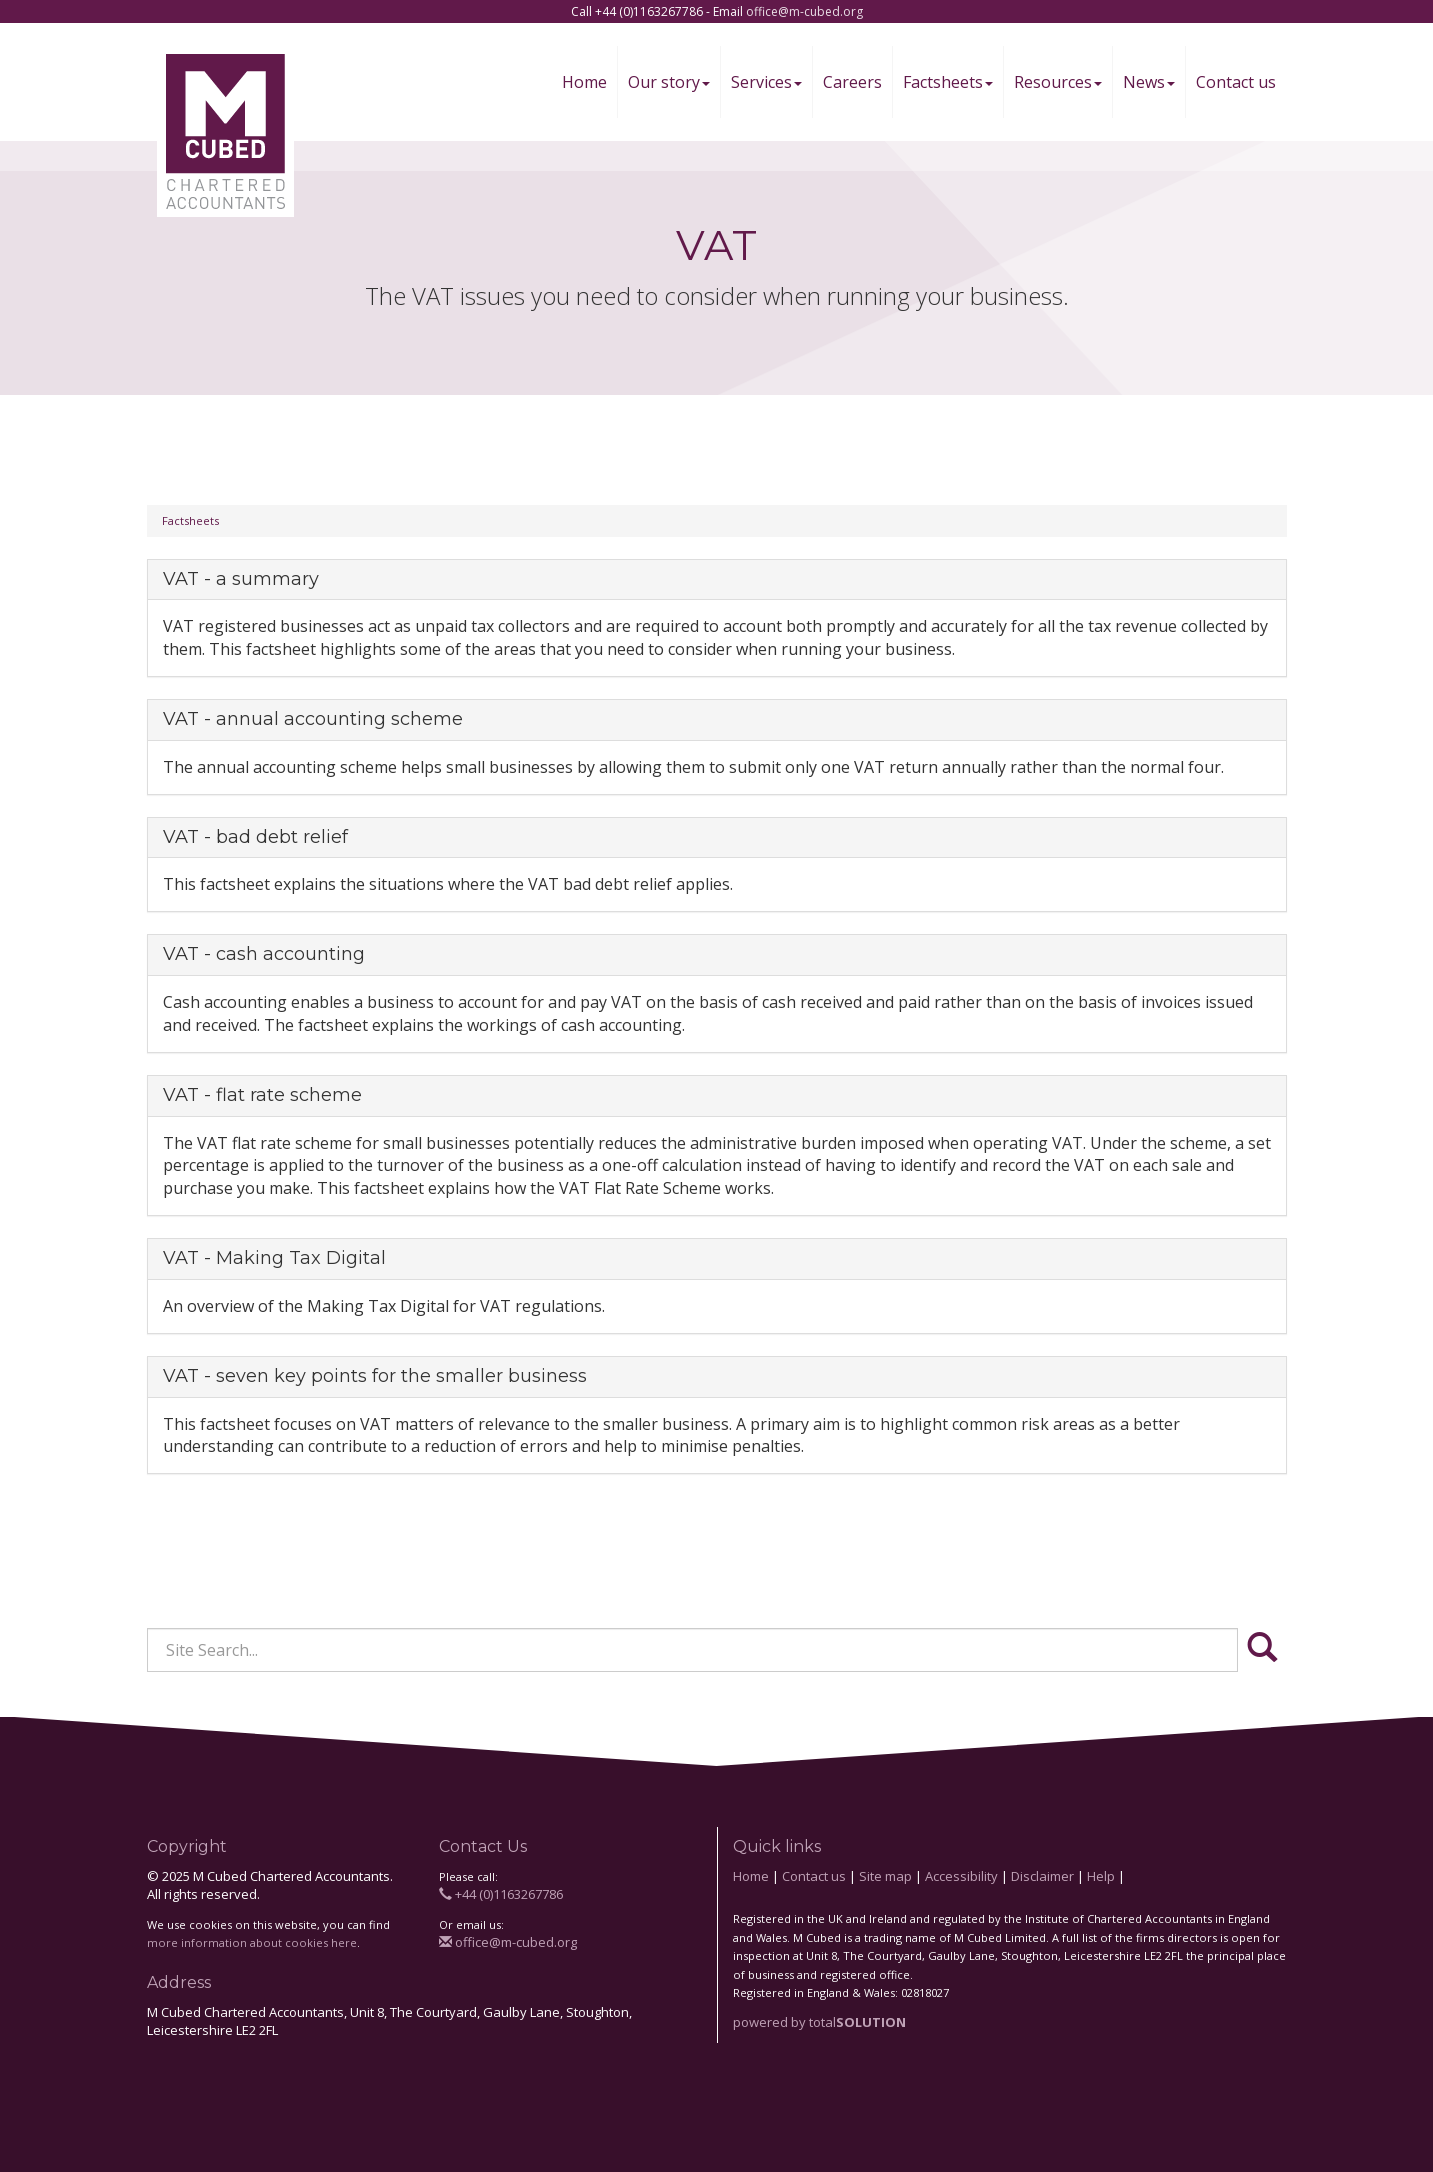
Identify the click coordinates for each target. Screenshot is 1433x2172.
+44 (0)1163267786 (501, 1894)
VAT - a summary (241, 579)
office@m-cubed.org (804, 11)
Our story (669, 82)
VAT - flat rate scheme (262, 1095)
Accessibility (961, 1876)
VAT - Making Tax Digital (274, 1258)
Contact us (1236, 82)
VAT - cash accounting (264, 954)
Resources (1058, 82)
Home (584, 82)
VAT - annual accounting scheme (313, 719)
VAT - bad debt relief (255, 837)
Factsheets (948, 82)
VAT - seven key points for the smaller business (375, 1376)
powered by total (819, 2022)
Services (766, 82)
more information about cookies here (252, 1942)
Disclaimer (1042, 1876)
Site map (885, 1876)
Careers (852, 82)
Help (1101, 1876)
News (1149, 82)
